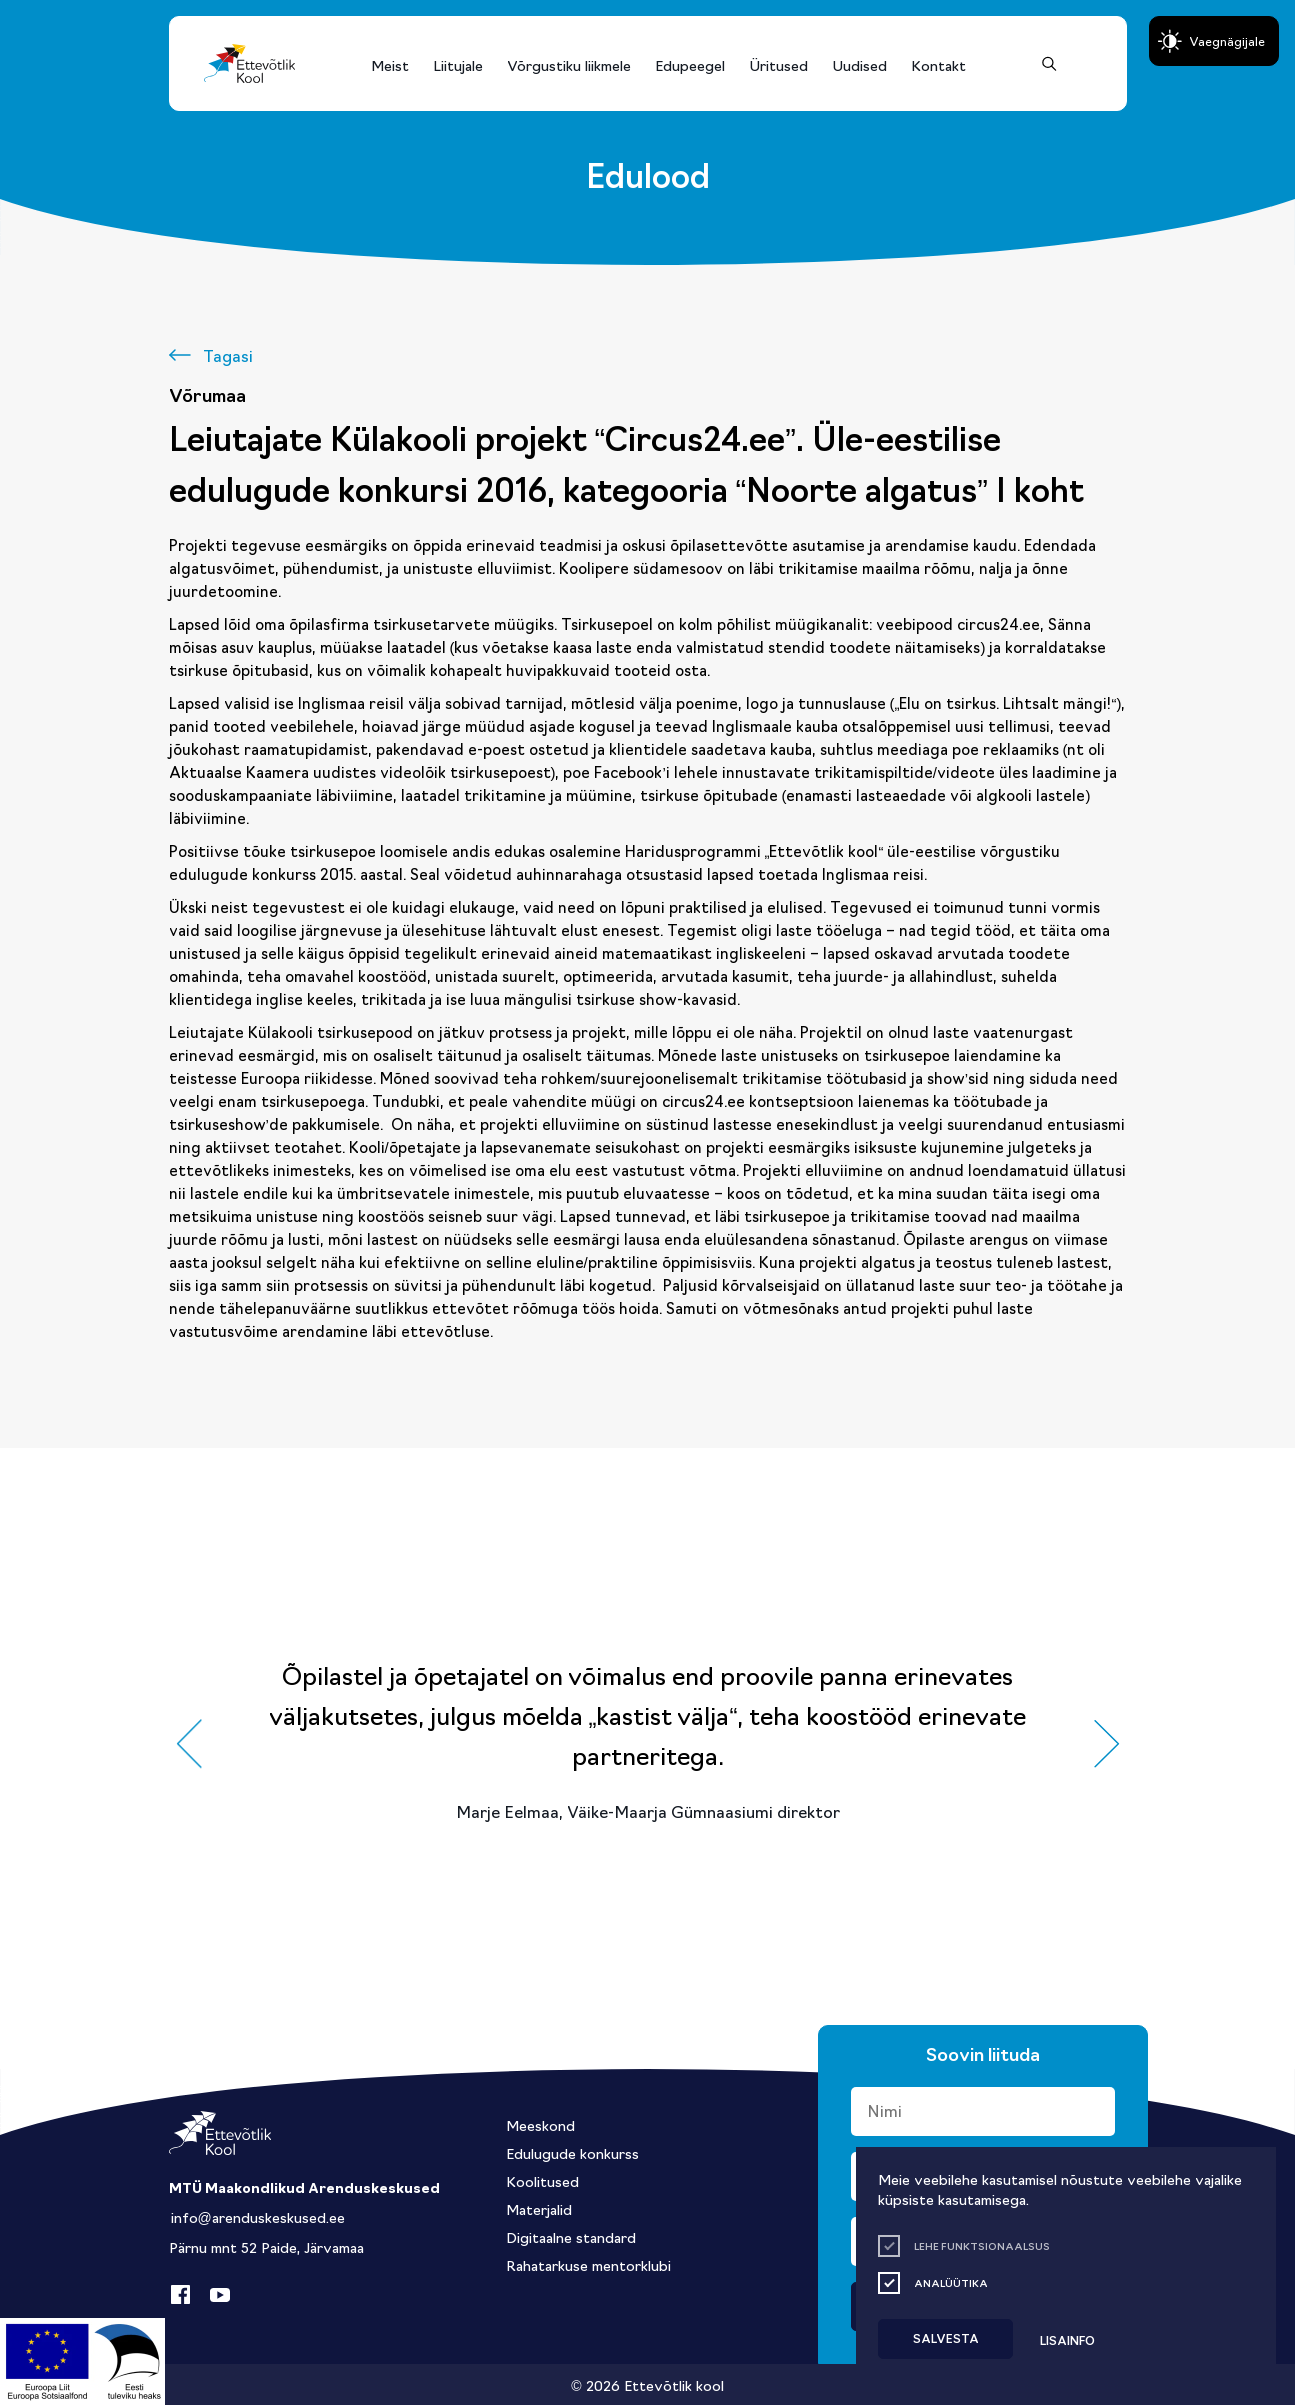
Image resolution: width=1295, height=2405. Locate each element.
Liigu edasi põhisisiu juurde (24, 6)
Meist (390, 65)
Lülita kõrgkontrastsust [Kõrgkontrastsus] (29, 18)
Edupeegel (690, 65)
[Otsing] (1049, 63)
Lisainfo (1067, 2339)
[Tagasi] (211, 355)
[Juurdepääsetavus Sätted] (1214, 41)
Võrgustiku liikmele (569, 65)
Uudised (859, 65)
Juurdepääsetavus (34, 6)
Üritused (778, 65)
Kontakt (938, 65)
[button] (189, 1743)
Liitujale (458, 65)
